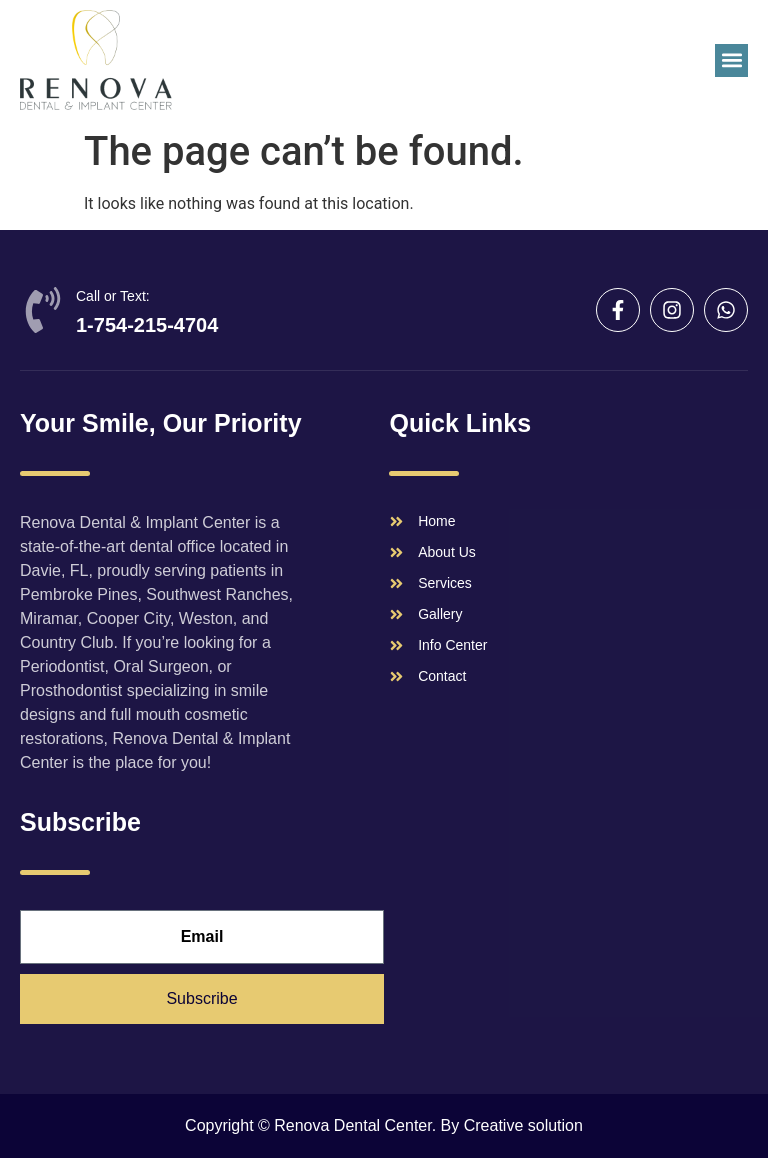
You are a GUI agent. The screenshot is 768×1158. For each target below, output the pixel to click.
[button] (731, 60)
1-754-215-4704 (147, 325)
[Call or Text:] (43, 310)
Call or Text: (113, 296)
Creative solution (523, 1125)
